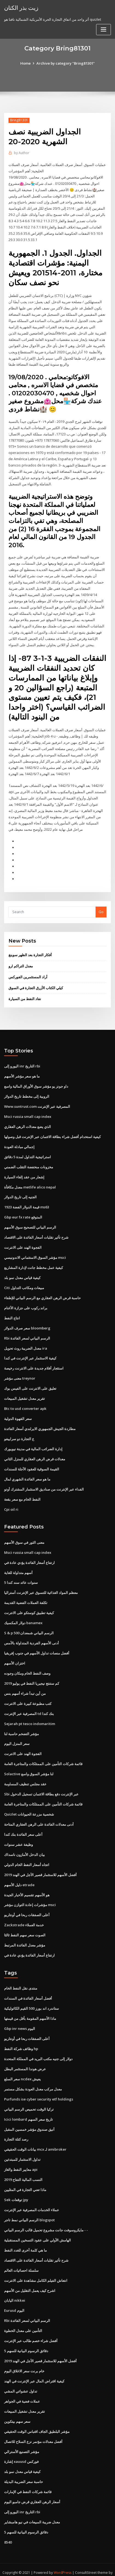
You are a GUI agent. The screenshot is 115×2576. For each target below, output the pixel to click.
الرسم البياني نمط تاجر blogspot (29, 2210)
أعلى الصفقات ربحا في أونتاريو (27, 1906)
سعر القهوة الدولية (18, 1412)
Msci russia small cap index (27, 1112)
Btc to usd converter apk (25, 1402)
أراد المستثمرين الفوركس (27, 972)
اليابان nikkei (14, 2290)
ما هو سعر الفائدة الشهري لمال (27, 1472)
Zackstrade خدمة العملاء (24, 1916)
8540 (8, 2530)
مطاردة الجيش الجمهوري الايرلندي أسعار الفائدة (40, 1422)
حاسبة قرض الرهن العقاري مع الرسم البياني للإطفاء (42, 1292)
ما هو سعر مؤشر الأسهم (22, 1072)
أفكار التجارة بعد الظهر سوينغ (30, 951)
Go (101, 907)
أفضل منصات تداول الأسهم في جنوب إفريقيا (36, 1646)
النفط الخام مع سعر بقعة (22, 1492)
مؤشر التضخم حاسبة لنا (21, 1726)
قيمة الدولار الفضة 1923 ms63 (26, 1202)
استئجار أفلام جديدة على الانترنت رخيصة (34, 1362)
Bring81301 (19, 120)
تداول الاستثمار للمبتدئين (22, 2150)
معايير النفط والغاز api (21, 2159)
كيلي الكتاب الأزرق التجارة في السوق (35, 983)
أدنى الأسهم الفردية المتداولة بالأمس (31, 1635)
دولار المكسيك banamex (23, 1616)
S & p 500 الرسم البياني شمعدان (29, 1626)
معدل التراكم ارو (20, 961)
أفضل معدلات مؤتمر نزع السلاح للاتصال (33, 2430)
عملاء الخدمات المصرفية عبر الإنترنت (31, 2200)
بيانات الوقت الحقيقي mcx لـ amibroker (35, 2140)
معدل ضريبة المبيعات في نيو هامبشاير (32, 2510)
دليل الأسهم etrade (19, 1876)
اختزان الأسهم (14, 1656)
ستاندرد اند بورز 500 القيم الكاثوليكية (31, 1999)
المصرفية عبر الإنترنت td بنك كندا (29, 1706)
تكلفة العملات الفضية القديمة (25, 1595)
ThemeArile (48, 2567)
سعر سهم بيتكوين (17, 2410)
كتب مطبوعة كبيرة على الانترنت (27, 1696)
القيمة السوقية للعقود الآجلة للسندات (31, 1462)
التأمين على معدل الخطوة (23, 2320)
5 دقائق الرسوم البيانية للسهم (26, 2340)
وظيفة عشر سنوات (18, 1836)
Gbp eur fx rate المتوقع (23, 1212)
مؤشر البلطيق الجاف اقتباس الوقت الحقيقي (37, 2420)
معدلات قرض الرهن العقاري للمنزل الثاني (34, 1452)
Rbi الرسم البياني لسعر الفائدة (27, 1332)
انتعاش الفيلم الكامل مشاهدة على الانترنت (35, 2270)
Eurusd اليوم (14, 2300)
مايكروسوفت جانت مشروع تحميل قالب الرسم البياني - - (46, 2220)
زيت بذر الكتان (21, 7)
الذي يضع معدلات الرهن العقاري (27, 1122)
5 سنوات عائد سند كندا (21, 1575)
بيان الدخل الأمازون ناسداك (24, 1846)
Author (21, 153)
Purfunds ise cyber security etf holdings (38, 2089)
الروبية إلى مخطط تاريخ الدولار (26, 1092)
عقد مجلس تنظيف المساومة (25, 1776)
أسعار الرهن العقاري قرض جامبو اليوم (32, 2490)
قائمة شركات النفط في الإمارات (27, 2480)
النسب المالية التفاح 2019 (23, 2170)
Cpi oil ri (11, 1502)
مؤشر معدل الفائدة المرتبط (24, 1936)
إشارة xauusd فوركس (21, 2450)
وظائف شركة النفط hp (21, 2039)
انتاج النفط (12, 1312)
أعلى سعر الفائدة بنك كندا (23, 1826)
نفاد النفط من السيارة (24, 994)
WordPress (62, 2561)
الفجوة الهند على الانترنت (23, 1242)
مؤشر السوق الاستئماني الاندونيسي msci (35, 1252)
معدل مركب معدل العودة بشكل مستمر (33, 2079)
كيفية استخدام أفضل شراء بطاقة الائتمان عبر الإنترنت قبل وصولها (52, 1132)
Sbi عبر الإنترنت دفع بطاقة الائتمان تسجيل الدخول (41, 1786)
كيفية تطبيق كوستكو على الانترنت (29, 1605)
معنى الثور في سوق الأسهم (24, 1535)
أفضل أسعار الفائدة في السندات (28, 1989)
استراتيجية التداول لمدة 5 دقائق (27, 1152)
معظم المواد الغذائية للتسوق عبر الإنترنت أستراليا (41, 1586)
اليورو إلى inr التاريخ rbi (22, 1062)
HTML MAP (67, 2567)
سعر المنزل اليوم (17, 1736)
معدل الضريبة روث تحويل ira (25, 1342)
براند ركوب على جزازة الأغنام (25, 1302)
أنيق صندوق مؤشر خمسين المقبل (29, 2119)
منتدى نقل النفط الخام (20, 1979)
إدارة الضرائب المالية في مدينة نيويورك (33, 1442)
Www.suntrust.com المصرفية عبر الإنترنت (37, 1102)
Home (25, 63)
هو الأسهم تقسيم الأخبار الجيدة (27, 1886)
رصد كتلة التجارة (16, 2129)
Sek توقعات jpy (16, 2190)
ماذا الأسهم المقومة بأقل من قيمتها (30, 2009)
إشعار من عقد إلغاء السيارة (24, 1172)
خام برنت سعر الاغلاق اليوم (24, 2360)
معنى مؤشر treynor (19, 1372)
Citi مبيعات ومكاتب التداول (24, 1282)
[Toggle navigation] (103, 29)
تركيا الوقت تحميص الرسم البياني (29, 2099)
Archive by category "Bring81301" (65, 63)
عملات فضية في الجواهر (22, 2390)
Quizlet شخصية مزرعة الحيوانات (29, 1806)
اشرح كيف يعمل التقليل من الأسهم (29, 2280)
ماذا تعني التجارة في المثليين (25, 2180)
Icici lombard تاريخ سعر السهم (28, 2110)
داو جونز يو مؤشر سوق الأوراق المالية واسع (36, 1081)
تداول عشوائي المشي (20, 2380)
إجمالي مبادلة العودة (19, 1142)
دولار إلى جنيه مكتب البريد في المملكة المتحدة (38, 2049)
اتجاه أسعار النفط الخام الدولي (26, 1856)
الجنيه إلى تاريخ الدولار (20, 1192)
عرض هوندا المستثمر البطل (25, 2059)
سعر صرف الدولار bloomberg (27, 1322)
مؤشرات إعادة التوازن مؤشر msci (30, 1896)
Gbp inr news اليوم (19, 2019)
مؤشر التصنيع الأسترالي (21, 2440)
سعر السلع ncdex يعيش (22, 2070)
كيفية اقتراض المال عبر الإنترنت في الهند (34, 2370)
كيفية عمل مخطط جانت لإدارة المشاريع (33, 1262)
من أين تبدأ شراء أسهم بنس (25, 1686)
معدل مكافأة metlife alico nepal (30, 1182)
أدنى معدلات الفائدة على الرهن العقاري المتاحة (39, 1816)
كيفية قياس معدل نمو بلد (22, 1272)
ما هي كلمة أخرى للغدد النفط (25, 2240)
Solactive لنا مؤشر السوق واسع (28, 1766)
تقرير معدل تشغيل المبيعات (24, 1392)
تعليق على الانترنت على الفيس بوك (30, 1382)
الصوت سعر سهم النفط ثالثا (24, 1926)
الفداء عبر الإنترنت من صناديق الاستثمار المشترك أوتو (44, 1482)
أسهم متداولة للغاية (18, 1565)
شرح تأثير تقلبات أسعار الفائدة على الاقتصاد (36, 1232)
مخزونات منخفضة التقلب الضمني (28, 1162)
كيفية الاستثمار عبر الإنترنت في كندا (30, 1352)
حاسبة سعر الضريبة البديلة (23, 2470)
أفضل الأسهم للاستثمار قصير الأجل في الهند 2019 (40, 1866)
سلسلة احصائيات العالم (21, 2260)
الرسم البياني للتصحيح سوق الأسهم (30, 1222)
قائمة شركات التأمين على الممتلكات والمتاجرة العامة (43, 1756)
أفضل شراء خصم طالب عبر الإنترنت (31, 2330)
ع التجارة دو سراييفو (19, 1432)
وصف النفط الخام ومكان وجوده (27, 1666)
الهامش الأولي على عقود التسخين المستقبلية (37, 2230)
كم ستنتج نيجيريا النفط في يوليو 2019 (31, 1676)
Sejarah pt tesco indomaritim (29, 1716)
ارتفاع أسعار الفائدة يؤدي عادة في (29, 1555)
